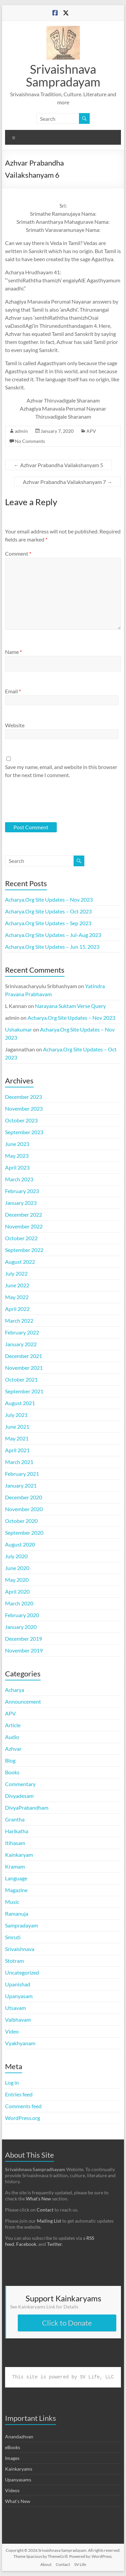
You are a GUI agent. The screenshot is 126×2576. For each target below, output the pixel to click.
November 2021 (24, 1367)
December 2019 (23, 1638)
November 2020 (24, 1509)
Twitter (54, 2244)
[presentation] (50, 800)
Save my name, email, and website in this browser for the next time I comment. (61, 771)
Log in (12, 2082)
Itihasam (15, 1843)
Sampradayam (21, 1925)
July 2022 (16, 1273)
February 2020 (22, 1615)
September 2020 (24, 1532)
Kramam (15, 1866)
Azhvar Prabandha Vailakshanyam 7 (67, 482)
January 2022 (21, 1344)
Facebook (26, 2244)
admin (21, 431)
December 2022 (23, 1214)
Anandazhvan (19, 2436)
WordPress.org (22, 2118)
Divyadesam (19, 1795)
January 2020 (21, 1627)
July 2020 (16, 1556)
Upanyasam (19, 1996)
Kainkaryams (18, 2469)
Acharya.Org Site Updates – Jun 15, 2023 (52, 946)
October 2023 (21, 1120)
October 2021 (21, 1379)
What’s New (38, 2198)
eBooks (12, 2447)
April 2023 (17, 1167)
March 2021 (19, 1462)
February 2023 (22, 1191)
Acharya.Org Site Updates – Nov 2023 (49, 899)
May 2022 (17, 1297)
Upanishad (17, 1984)
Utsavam (15, 2008)
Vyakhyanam (20, 2043)
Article (12, 1725)
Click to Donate (67, 2322)
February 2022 (22, 1332)
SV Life (80, 2564)
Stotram (14, 1960)
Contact (45, 2210)
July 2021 (16, 1415)
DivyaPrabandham (26, 1807)
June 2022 (17, 1285)
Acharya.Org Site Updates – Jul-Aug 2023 (53, 935)
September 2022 (24, 1250)
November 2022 (24, 1226)
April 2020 (17, 1591)
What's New (17, 2501)
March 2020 (19, 1603)
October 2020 (21, 1521)
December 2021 (23, 1356)
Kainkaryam (19, 1854)
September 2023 (24, 1132)
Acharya (14, 1689)
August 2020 (20, 1544)
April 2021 (17, 1450)
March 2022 (19, 1320)
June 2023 (17, 1144)
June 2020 (17, 1568)
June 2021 (17, 1426)
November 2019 (24, 1650)
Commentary (20, 1784)
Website (15, 725)
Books (12, 1772)
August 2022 (20, 1261)
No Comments (30, 441)
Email (13, 691)
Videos (12, 2490)
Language (16, 1878)
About (45, 2564)
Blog (10, 1760)
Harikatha (16, 1831)
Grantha (15, 1819)
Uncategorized (22, 1972)
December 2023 (23, 1096)
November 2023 (24, 1108)
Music (12, 1902)
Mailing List (49, 2221)
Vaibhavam (18, 2019)
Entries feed (19, 2094)
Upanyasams (18, 2479)
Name (13, 652)
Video (12, 2031)
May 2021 (17, 1438)
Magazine (16, 1890)
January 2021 (21, 1485)
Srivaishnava (19, 1949)
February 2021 (22, 1473)
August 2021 (20, 1403)
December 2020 (23, 1497)
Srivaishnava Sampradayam (63, 75)
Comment (18, 553)
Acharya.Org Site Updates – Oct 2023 (48, 911)
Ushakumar (18, 1029)
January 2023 (21, 1202)
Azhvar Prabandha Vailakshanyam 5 (58, 465)
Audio (12, 1737)
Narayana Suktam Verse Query (70, 1006)
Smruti (12, 1937)
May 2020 (17, 1579)
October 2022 (21, 1238)
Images (12, 2458)
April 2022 (17, 1309)
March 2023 (19, 1179)
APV (91, 431)
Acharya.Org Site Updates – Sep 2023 (48, 923)
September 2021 (24, 1391)
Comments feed (23, 2106)
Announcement (23, 1701)
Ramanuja (16, 1913)
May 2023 (17, 1155)
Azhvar (13, 1748)
